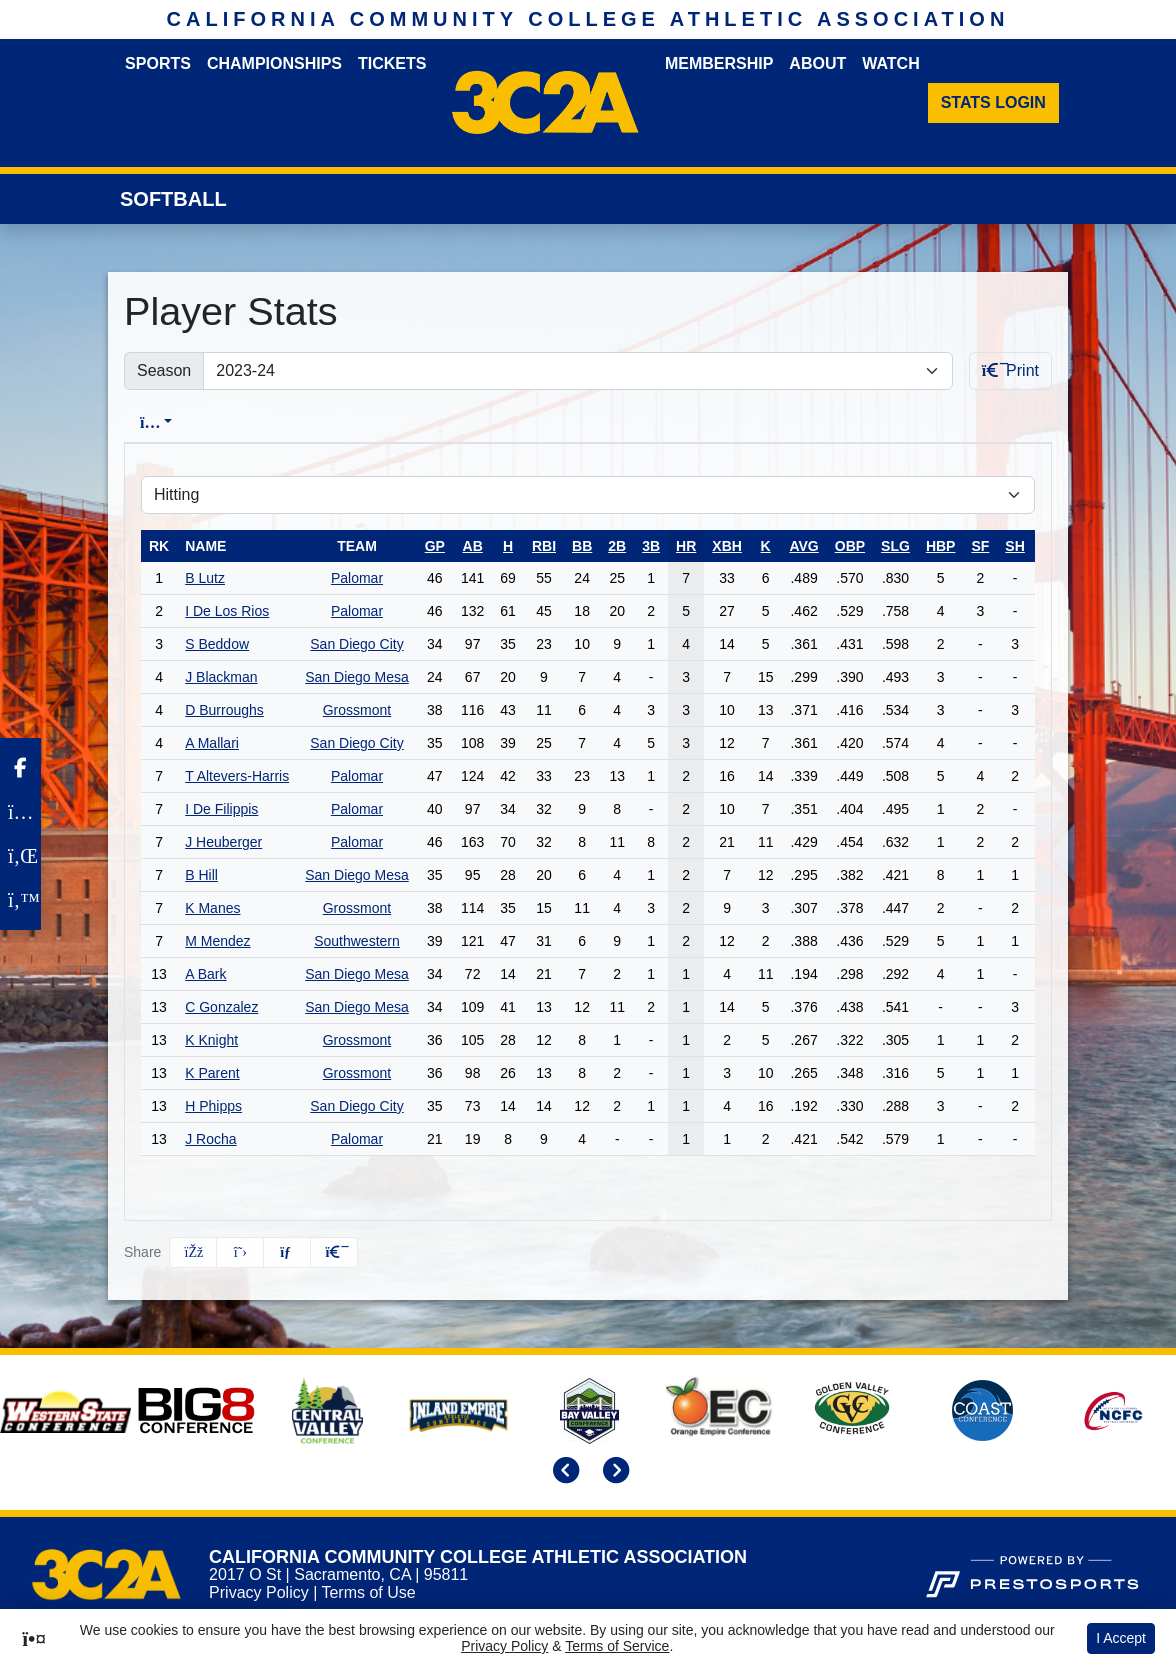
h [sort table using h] (508, 546)
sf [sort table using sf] (980, 546)
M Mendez (217, 941)
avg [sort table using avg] (803, 546)
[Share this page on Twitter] (240, 1252)
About (817, 63)
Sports (158, 63)
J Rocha (210, 1139)
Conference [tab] (283, 422)
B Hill (201, 875)
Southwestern (357, 941)
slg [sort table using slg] (895, 546)
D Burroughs (224, 710)
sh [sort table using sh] (1014, 546)
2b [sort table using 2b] (617, 546)
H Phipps (213, 1106)
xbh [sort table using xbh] (727, 546)
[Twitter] (20, 900)
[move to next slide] (613, 1472)
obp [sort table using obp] (850, 546)
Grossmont (357, 710)
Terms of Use (368, 1592)
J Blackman (221, 677)
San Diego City (356, 644)
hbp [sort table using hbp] (941, 546)
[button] (334, 1252)
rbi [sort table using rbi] (544, 546)
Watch (890, 63)
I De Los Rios (227, 611)
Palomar (357, 578)
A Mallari (212, 743)
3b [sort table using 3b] (651, 546)
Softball (173, 199)
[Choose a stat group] (588, 495)
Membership (719, 63)
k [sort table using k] (766, 546)
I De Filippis (221, 809)
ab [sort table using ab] (473, 546)
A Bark (205, 974)
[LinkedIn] (20, 856)
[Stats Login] (993, 103)
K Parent (212, 1073)
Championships (274, 63)
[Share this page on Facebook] (193, 1252)
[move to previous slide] (563, 1472)
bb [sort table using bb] (582, 546)
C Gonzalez (221, 1007)
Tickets (392, 63)
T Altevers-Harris (237, 776)
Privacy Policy (259, 1592)
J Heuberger (223, 842)
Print (1010, 370)
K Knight (211, 1040)
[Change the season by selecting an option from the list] (577, 371)
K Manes (212, 908)
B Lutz (205, 578)
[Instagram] (20, 812)
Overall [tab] (167, 422)
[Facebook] (20, 768)
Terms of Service (617, 1646)
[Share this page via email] (287, 1252)
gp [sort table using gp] (435, 546)
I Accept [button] (1121, 1638)
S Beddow (217, 644)
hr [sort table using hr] (686, 546)
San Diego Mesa (357, 677)
